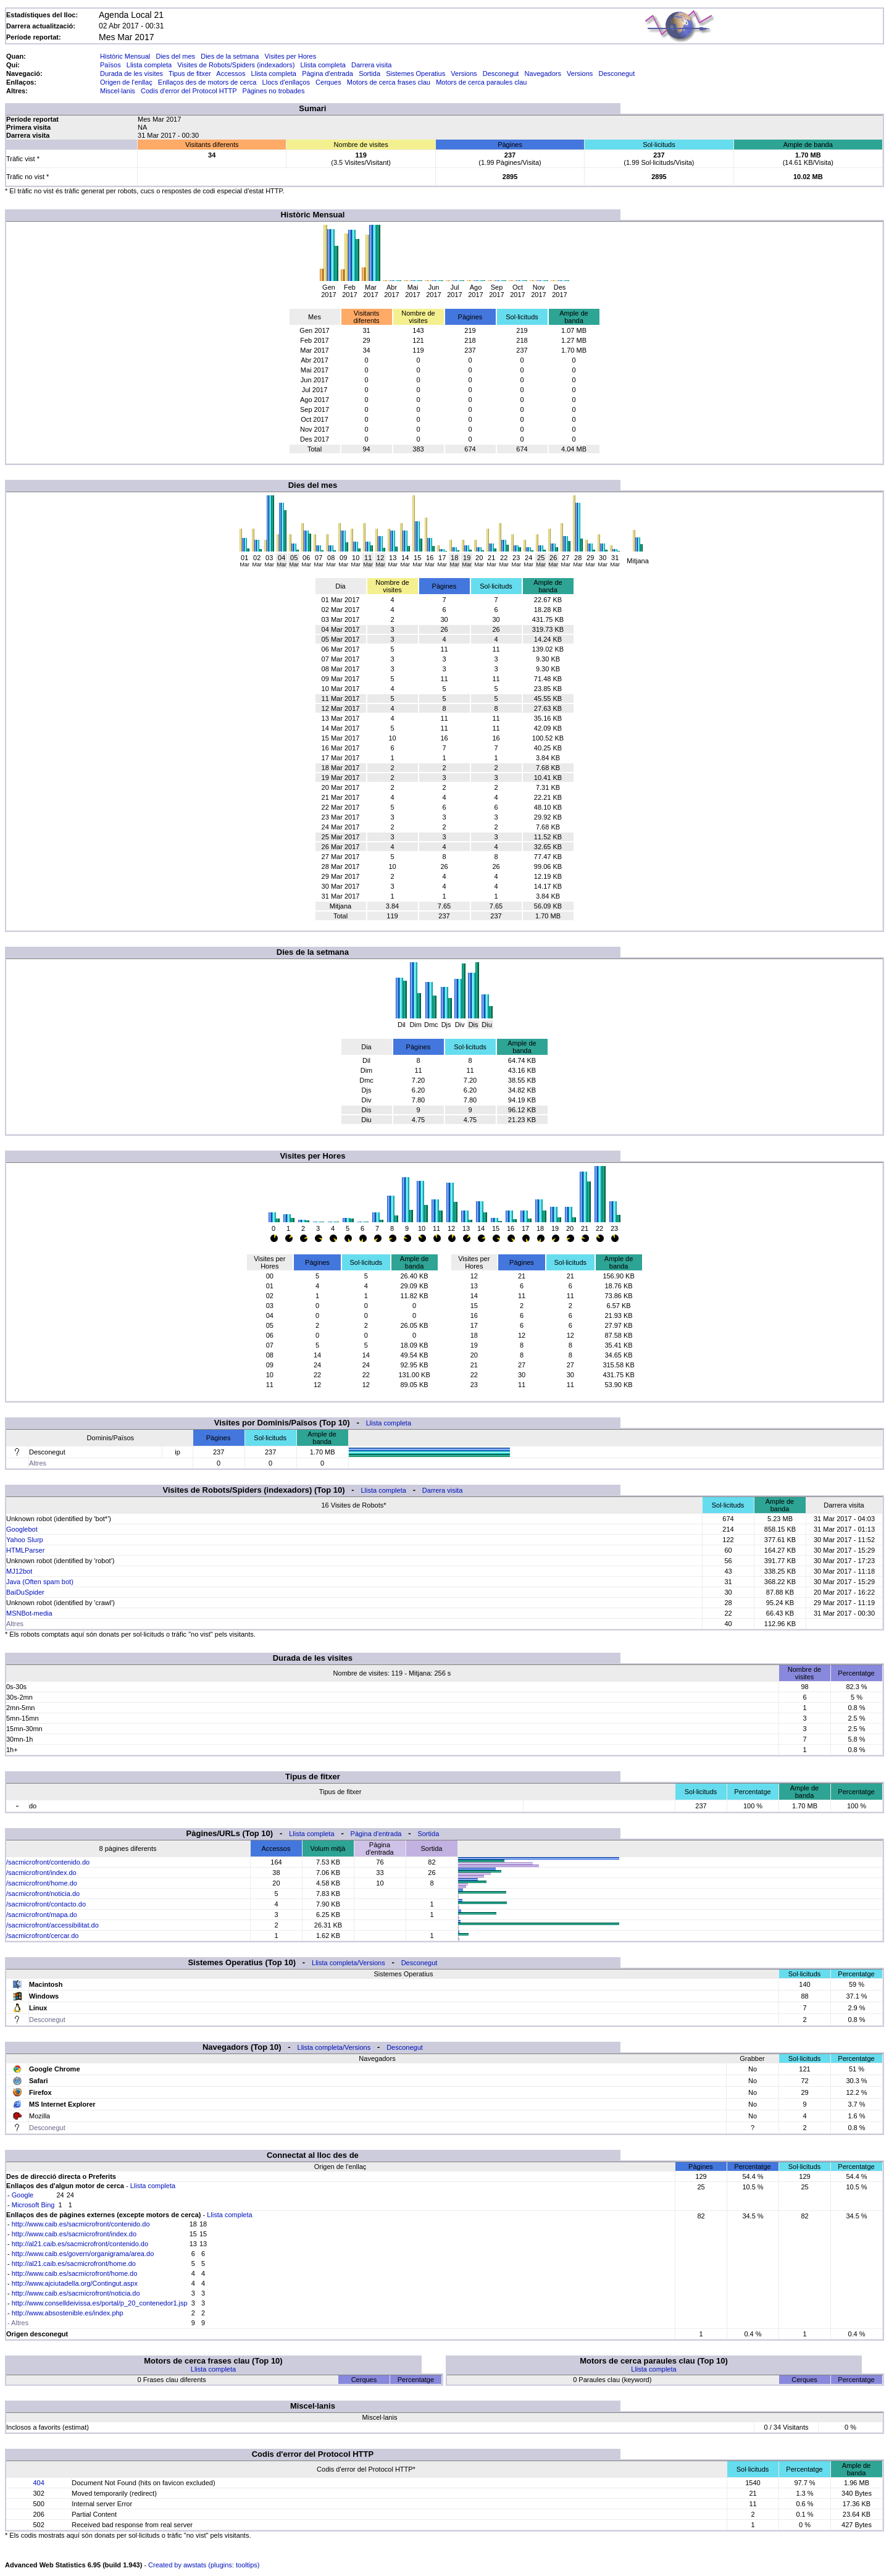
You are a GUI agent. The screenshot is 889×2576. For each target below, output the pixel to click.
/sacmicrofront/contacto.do (46, 1904)
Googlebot (22, 1529)
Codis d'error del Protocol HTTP (188, 90)
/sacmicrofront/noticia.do (43, 1893)
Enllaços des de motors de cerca (207, 82)
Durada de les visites (131, 73)
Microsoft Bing (33, 2205)
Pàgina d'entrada (327, 73)
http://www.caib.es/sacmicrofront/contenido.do (81, 2224)
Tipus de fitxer (190, 73)
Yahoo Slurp (24, 1539)
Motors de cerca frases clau (388, 82)
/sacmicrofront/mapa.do (41, 1914)
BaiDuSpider (25, 1592)
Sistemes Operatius (415, 73)
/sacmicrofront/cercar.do (42, 1935)
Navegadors (543, 73)
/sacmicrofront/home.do (41, 1883)
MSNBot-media (29, 1613)
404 (38, 2482)
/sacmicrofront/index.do (41, 1872)
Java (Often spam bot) (39, 1581)
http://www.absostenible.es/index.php (67, 2313)
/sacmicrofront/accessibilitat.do (52, 1925)
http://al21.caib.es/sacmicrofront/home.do (74, 2263)
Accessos (230, 73)
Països (110, 65)
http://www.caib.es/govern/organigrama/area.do (83, 2253)
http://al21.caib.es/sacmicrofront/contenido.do (80, 2243)
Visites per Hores (291, 56)
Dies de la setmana (230, 56)
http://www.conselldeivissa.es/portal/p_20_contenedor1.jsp (100, 2303)
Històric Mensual (125, 56)
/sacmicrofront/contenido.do (48, 1862)
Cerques (328, 82)
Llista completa (149, 65)
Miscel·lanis (117, 90)
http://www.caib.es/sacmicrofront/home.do (75, 2273)
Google (22, 2195)
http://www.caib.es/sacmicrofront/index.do (74, 2234)
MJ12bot (19, 1571)
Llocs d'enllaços (286, 82)
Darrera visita (371, 65)
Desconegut (501, 73)
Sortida (369, 73)
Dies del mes (175, 56)
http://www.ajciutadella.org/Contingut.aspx (75, 2283)
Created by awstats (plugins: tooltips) (203, 2565)
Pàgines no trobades (274, 90)
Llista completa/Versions (348, 1962)
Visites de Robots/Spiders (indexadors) (235, 65)
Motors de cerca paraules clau (481, 82)
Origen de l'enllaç (126, 82)
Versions (464, 73)
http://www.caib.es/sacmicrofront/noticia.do (76, 2293)
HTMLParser (25, 1550)
